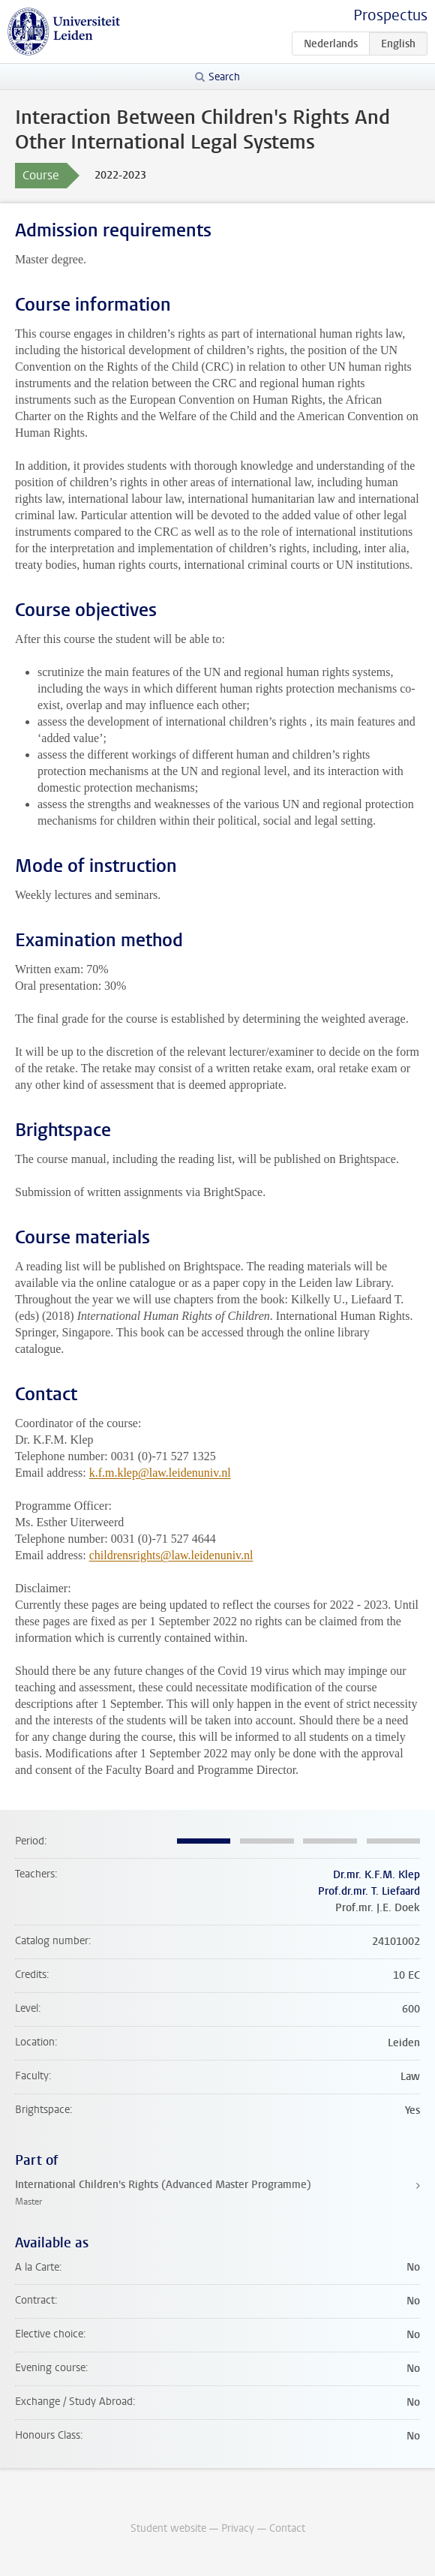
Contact (287, 2528)
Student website (168, 2528)
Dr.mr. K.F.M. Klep (376, 1875)
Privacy (237, 2528)
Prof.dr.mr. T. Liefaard (369, 1891)
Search (224, 77)
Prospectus (390, 15)
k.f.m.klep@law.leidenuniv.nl (160, 1472)
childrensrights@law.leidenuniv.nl (171, 1555)
